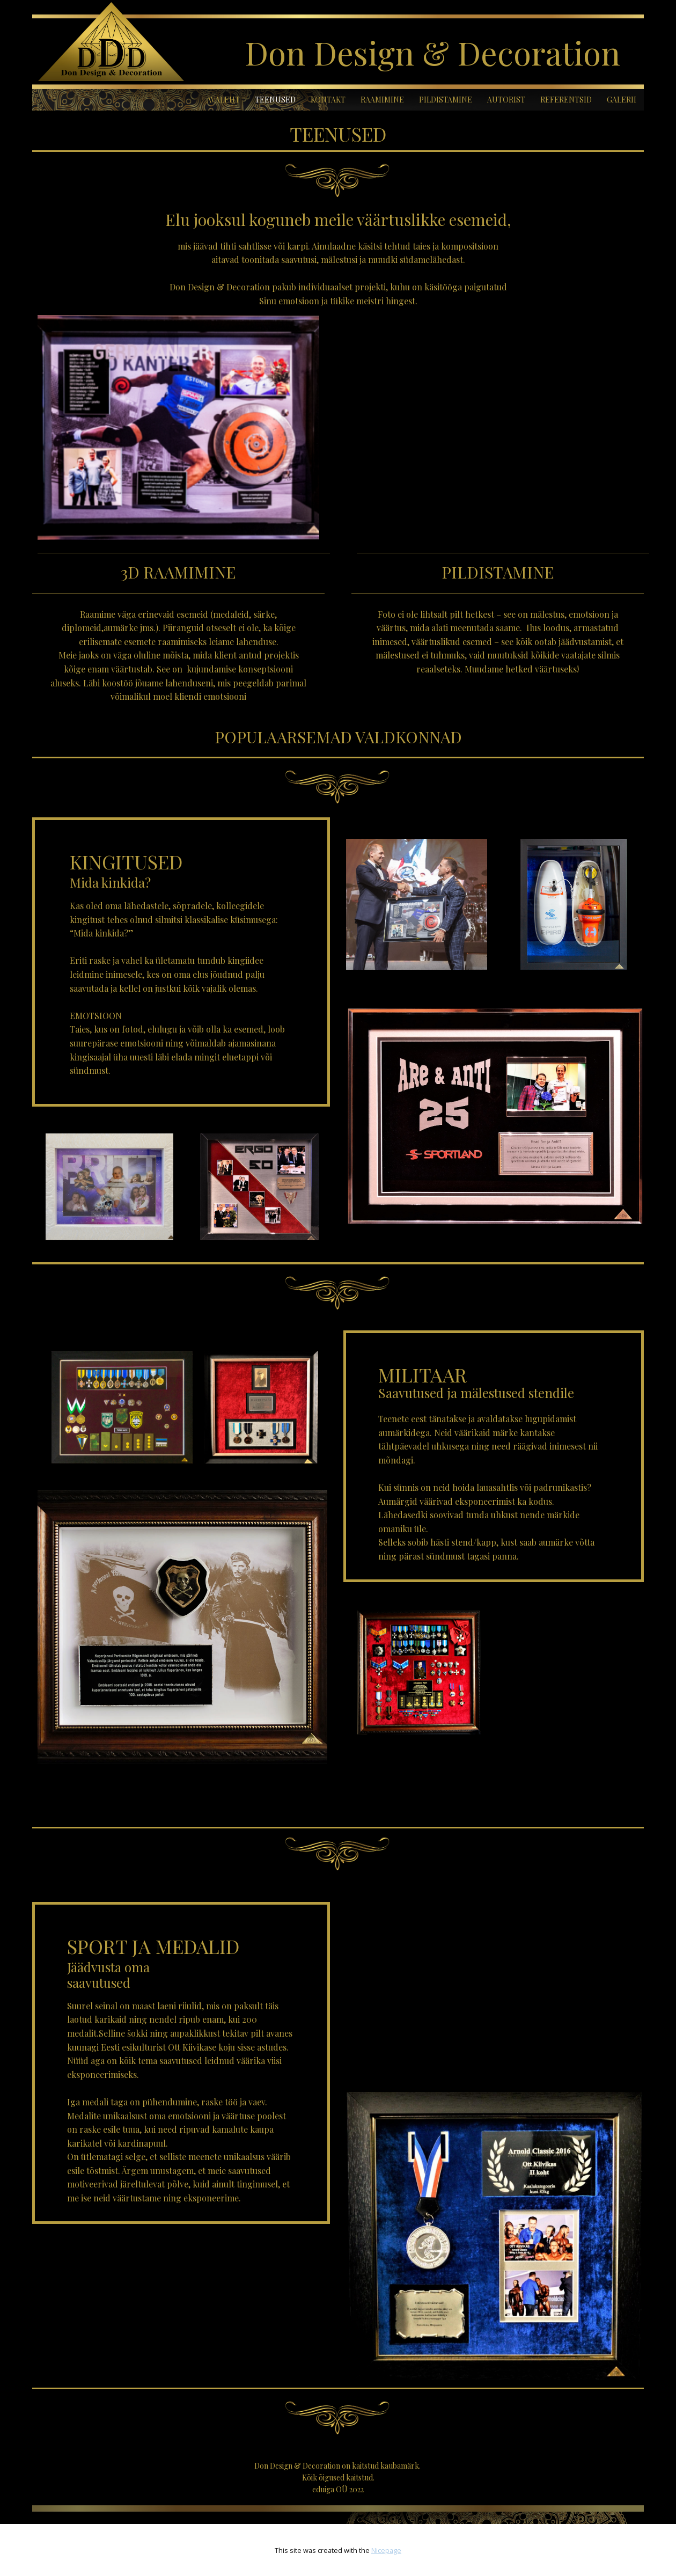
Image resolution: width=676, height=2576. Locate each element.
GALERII (621, 99)
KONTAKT (328, 99)
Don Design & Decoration (432, 52)
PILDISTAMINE (445, 99)
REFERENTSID (566, 99)
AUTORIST (506, 99)
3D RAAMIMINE (178, 572)
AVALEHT (223, 99)
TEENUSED (275, 99)
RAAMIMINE (382, 99)
